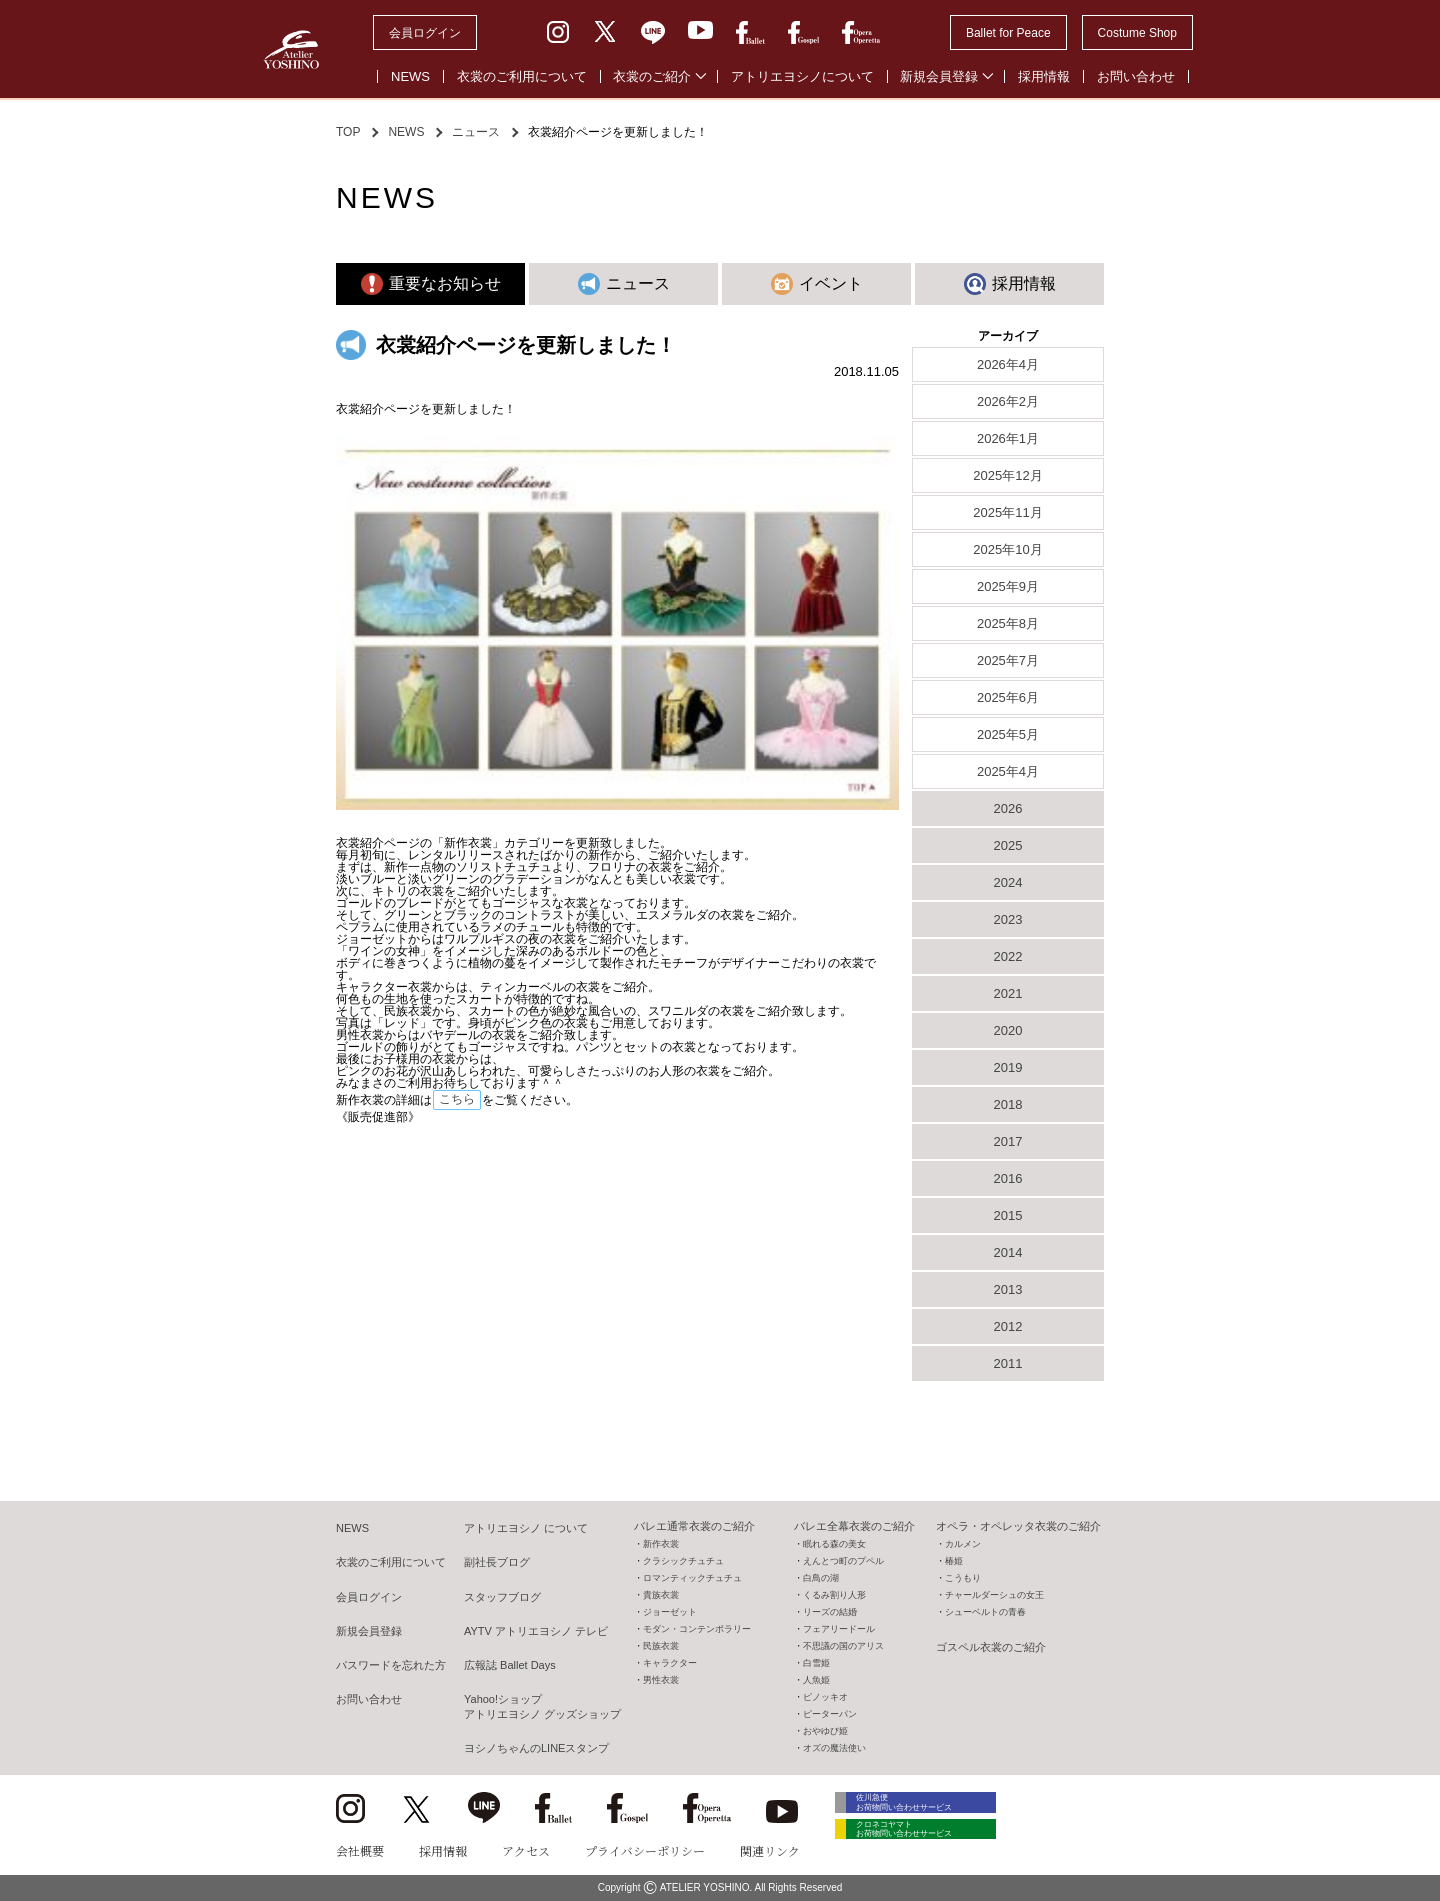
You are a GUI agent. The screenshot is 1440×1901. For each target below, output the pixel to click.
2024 (1008, 882)
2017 (1008, 1141)
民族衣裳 (661, 1646)
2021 (1008, 993)
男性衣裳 (661, 1680)
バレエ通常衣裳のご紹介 (694, 1526)
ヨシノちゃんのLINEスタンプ (536, 1748)
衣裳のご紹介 (652, 76)
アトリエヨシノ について (526, 1528)
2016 (1008, 1178)
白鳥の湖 (821, 1578)
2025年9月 (1008, 586)
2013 (1008, 1289)
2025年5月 (1008, 734)
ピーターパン (830, 1714)
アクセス (526, 1850)
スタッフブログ (502, 1597)
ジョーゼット (670, 1612)
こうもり (963, 1578)
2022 (1008, 956)
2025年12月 (1007, 475)
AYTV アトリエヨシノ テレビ (536, 1631)
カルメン (963, 1544)
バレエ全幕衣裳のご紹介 (854, 1526)
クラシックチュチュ (683, 1561)
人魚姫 (816, 1680)
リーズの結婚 (830, 1612)
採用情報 (1044, 76)
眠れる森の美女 (834, 1544)
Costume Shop (1137, 33)
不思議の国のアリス (843, 1646)
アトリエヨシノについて (802, 76)
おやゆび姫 (825, 1731)
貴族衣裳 (661, 1595)
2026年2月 (1008, 401)
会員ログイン (425, 33)
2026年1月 (1008, 438)
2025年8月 (1008, 623)
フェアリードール (839, 1629)
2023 (1008, 919)
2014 (1008, 1252)
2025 (1008, 845)
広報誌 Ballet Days (510, 1665)
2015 (1008, 1215)
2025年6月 (1008, 697)
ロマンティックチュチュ (692, 1578)
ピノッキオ (825, 1697)
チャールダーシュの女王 (994, 1595)
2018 (1008, 1104)
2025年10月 (1007, 549)
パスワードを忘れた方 (391, 1665)
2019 (1008, 1067)
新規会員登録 (939, 76)
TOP (348, 132)
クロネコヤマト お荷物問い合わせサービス (926, 1842)
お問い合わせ (1136, 76)
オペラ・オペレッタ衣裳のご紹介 (1018, 1526)
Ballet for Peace (1008, 33)
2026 (1008, 808)
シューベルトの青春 (985, 1612)
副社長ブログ (497, 1562)
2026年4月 (1008, 364)
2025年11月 (1007, 512)
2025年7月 (1008, 660)
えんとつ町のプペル (843, 1561)
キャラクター (670, 1663)
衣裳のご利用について (522, 76)
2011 (1008, 1363)
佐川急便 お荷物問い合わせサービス (926, 1805)
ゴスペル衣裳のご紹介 (991, 1647)
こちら (457, 1099)
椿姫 (954, 1561)
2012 (1008, 1326)
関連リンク (770, 1850)
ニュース (476, 132)
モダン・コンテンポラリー (697, 1629)
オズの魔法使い (834, 1748)
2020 (1008, 1030)
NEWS (410, 76)
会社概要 (360, 1850)
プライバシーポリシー (645, 1850)
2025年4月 (1008, 771)
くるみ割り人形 (834, 1595)
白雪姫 (816, 1663)
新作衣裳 (661, 1544)
